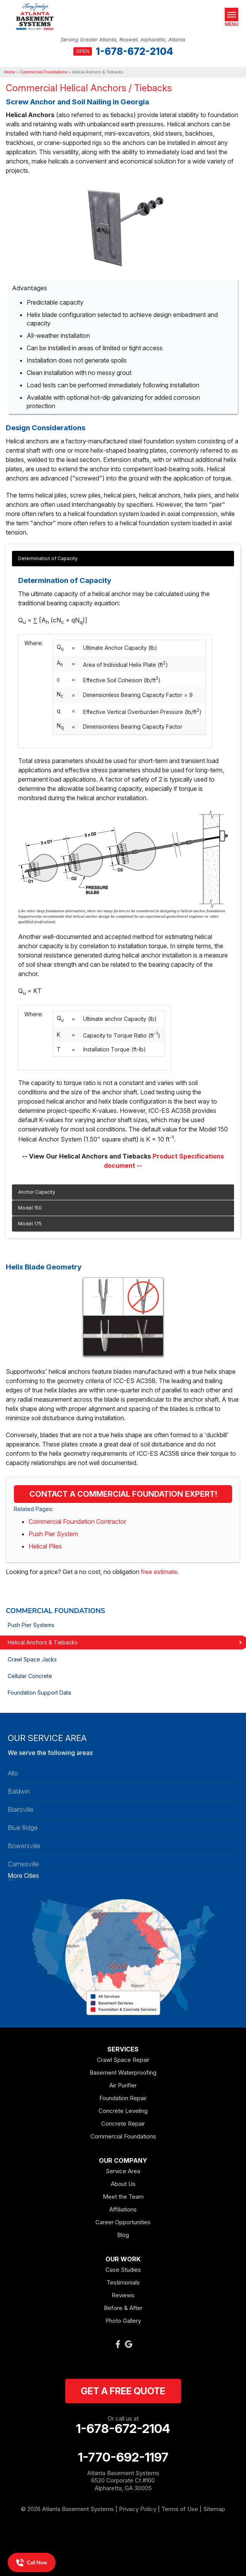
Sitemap (214, 2509)
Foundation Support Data (39, 1692)
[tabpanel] (123, 867)
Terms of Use (179, 2509)
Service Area (123, 2171)
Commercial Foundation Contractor (77, 1521)
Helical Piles (45, 1546)
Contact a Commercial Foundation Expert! (123, 1494)
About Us (123, 2184)
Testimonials (123, 2282)
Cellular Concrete (30, 1676)
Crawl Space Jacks (32, 1659)
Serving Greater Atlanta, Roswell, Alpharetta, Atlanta (123, 40)
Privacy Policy (137, 2509)
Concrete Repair (123, 2123)
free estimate (159, 1572)
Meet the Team (123, 2196)
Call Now (31, 2562)
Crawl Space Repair (123, 2059)
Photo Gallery (123, 2320)
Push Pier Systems (31, 1625)
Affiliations (123, 2209)
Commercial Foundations (55, 1611)
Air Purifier (123, 2085)
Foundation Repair (123, 2098)
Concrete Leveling (123, 2110)
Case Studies (123, 2269)
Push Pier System (53, 1534)
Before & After (123, 2308)
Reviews (123, 2295)
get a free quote (123, 2391)
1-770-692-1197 (123, 2457)
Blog (123, 2235)
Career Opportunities (123, 2222)
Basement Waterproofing (123, 2072)
